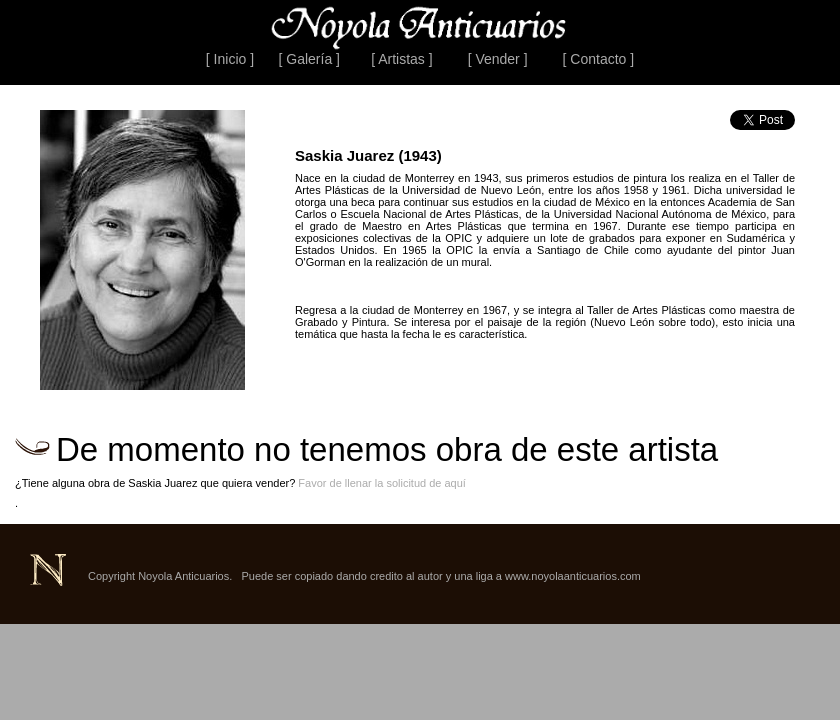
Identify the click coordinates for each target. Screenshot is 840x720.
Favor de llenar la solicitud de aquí (382, 483)
